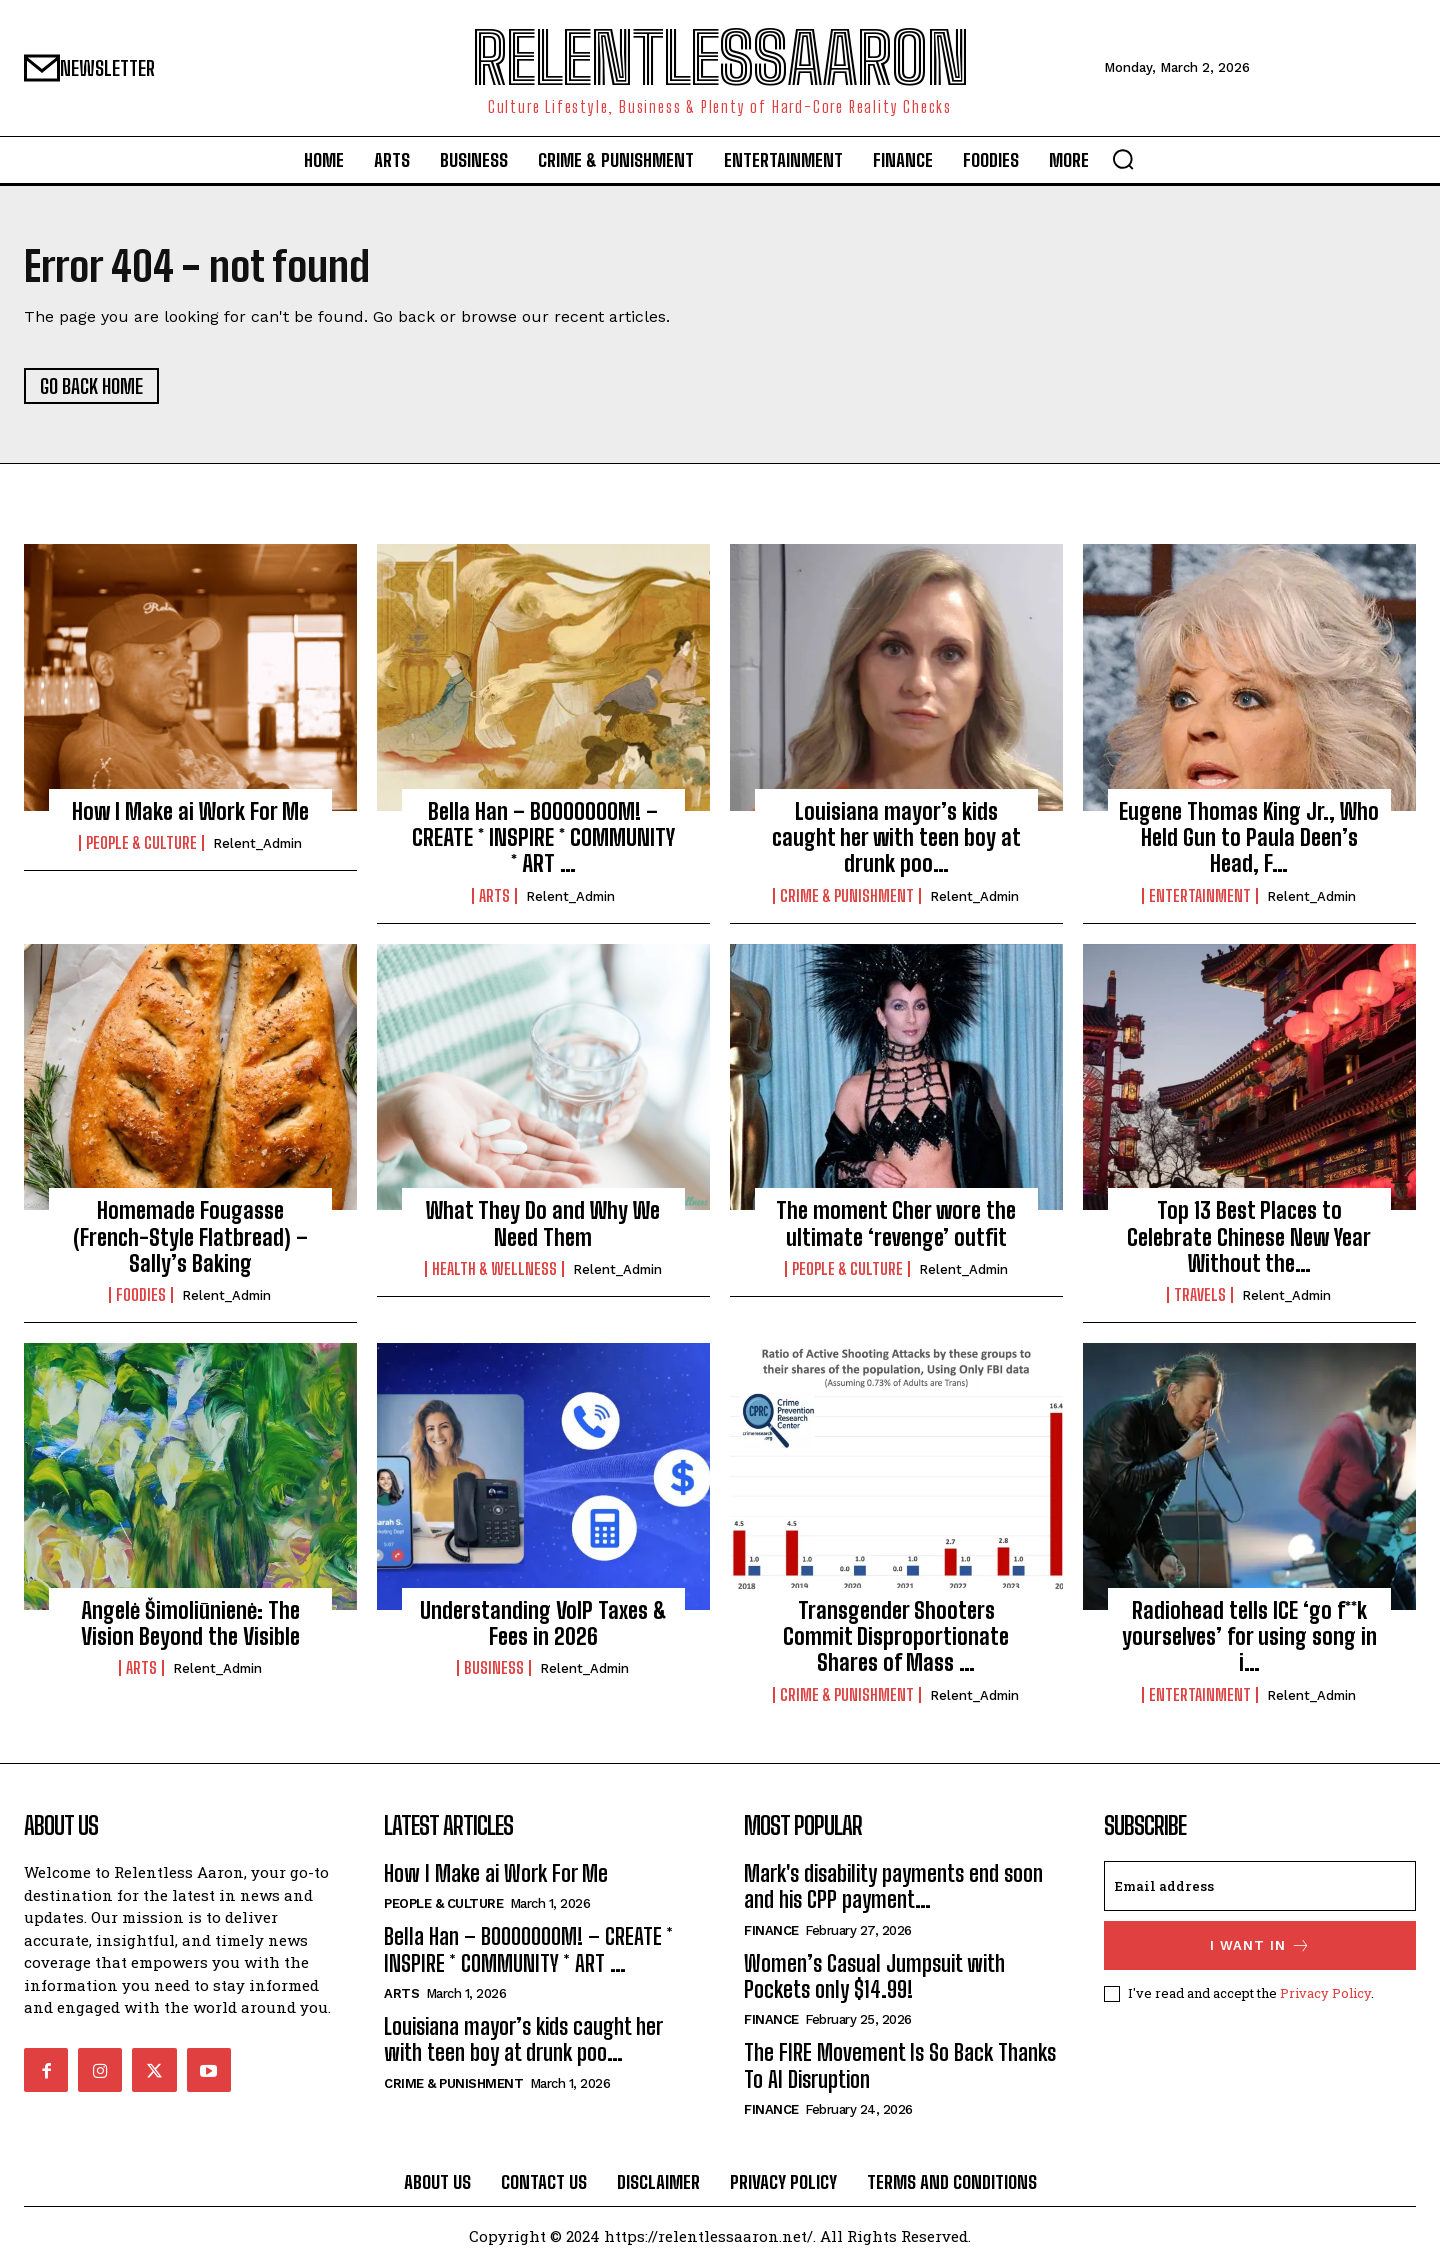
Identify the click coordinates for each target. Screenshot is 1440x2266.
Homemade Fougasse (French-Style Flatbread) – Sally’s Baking (190, 1238)
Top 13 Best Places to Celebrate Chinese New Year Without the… (1249, 1238)
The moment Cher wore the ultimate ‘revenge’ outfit (896, 1224)
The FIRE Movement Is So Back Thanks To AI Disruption (900, 2066)
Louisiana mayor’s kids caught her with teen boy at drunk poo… (896, 838)
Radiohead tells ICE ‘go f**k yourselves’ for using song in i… (1249, 1637)
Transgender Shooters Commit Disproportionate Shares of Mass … (896, 1637)
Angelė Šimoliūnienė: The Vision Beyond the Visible (190, 1623)
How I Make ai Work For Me (190, 811)
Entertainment (1200, 896)
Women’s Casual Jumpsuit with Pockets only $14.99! (874, 1976)
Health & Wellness (494, 1269)
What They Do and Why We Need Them (543, 1224)
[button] (1123, 159)
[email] (1260, 1886)
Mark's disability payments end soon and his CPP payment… (893, 1886)
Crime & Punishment (847, 896)
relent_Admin (257, 843)
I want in (1260, 1945)
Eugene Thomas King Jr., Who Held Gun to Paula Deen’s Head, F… (1249, 838)
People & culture (141, 843)
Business (494, 1669)
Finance (771, 1930)
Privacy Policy (1325, 1993)
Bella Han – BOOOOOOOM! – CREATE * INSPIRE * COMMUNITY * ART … (543, 838)
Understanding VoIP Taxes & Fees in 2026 (543, 1623)
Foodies (141, 1296)
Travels (1200, 1296)
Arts (494, 896)
